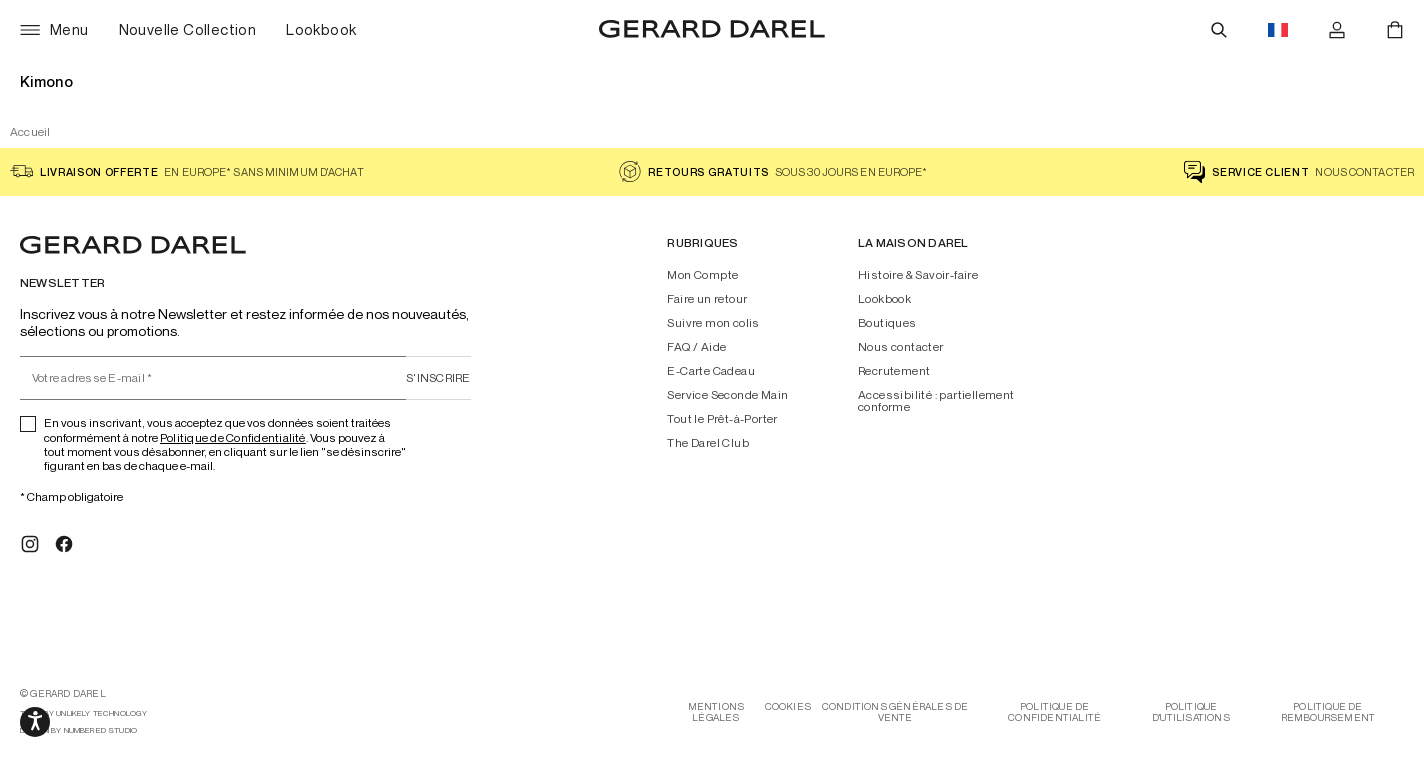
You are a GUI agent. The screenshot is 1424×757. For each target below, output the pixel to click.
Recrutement (894, 371)
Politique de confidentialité (1054, 712)
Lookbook (884, 299)
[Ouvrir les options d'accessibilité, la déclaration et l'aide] (35, 722)
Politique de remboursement (1328, 712)
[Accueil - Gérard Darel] (712, 30)
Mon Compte (702, 275)
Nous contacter (901, 347)
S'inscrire (438, 377)
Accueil (30, 131)
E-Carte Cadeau (711, 371)
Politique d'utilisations (1191, 712)
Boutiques (887, 323)
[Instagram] (30, 544)
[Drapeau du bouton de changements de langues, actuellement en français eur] (1278, 30)
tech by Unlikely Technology (83, 713)
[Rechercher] (1219, 30)
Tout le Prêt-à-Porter (722, 419)
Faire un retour (707, 299)
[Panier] (1395, 30)
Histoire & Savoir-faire (918, 275)
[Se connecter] (1337, 30)
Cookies (788, 706)
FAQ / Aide (696, 347)
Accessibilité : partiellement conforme (936, 401)
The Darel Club (708, 443)
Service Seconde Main (727, 395)
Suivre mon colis (713, 323)
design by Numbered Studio (78, 730)
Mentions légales (716, 712)
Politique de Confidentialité (233, 437)
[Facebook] (64, 544)
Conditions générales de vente (895, 712)
